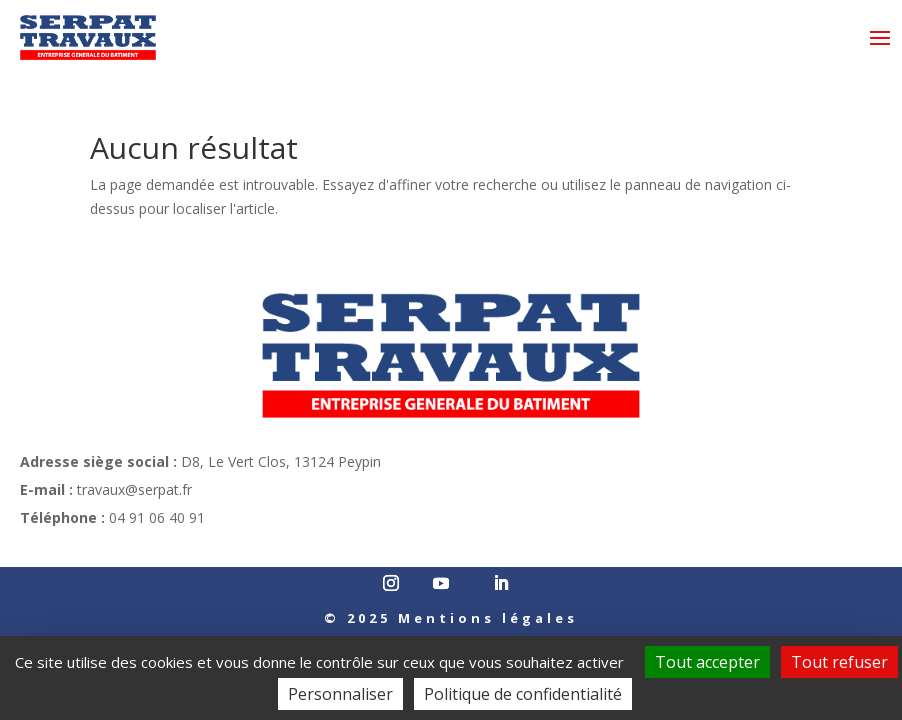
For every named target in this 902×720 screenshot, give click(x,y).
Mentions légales (488, 618)
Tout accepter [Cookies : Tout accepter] (707, 662)
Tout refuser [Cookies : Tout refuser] (839, 662)
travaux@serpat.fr (134, 489)
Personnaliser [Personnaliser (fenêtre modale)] (340, 694)
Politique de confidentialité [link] (523, 694)
